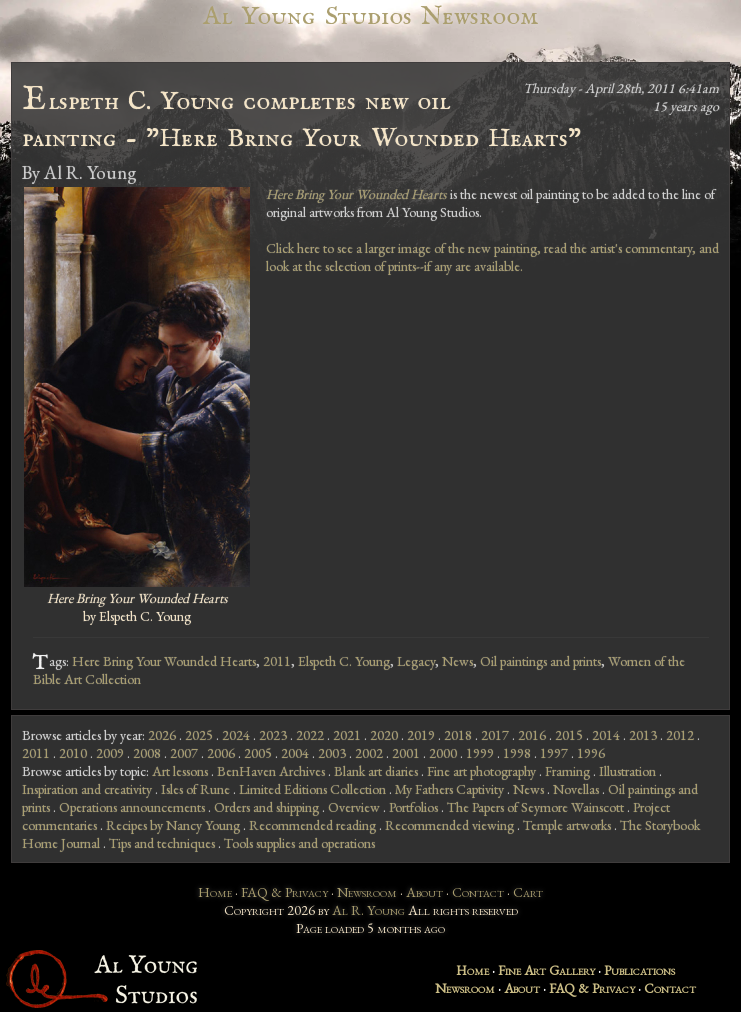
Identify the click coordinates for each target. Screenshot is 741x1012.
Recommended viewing (449, 825)
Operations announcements (132, 807)
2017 (495, 735)
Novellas (576, 789)
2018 (458, 735)
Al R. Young (368, 910)
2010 (73, 753)
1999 (480, 753)
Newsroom (367, 892)
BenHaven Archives (271, 771)
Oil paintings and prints (540, 661)
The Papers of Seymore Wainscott (535, 807)
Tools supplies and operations (299, 843)
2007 (184, 753)
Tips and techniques (162, 843)
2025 (199, 735)
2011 (277, 661)
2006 (221, 753)
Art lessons (180, 771)
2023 (273, 735)
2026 (162, 735)
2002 (369, 753)
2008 (147, 753)
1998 (517, 753)
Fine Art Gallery (546, 970)
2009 (110, 753)
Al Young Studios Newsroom (370, 16)
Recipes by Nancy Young (173, 825)
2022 (310, 735)
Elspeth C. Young (344, 661)
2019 (421, 735)
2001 (406, 753)
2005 (258, 753)
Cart (528, 892)
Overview (354, 807)
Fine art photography (481, 771)
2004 (295, 753)
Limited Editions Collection (312, 789)
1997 (554, 753)
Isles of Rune (195, 789)
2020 (384, 735)
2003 (332, 753)
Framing (567, 771)
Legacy (416, 661)
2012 (680, 735)
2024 (236, 735)
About (424, 892)
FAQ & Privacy (284, 892)
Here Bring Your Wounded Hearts (164, 661)
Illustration (627, 771)
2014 (606, 735)
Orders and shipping (266, 807)
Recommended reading (312, 825)
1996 (591, 753)
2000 (443, 753)
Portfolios (413, 807)
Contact (478, 892)
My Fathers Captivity (449, 789)
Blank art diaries (376, 771)
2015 (569, 735)
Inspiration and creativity (87, 789)
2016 (532, 735)
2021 (347, 735)
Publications (639, 970)
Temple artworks (567, 825)
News (457, 661)
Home (215, 892)
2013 (643, 735)
